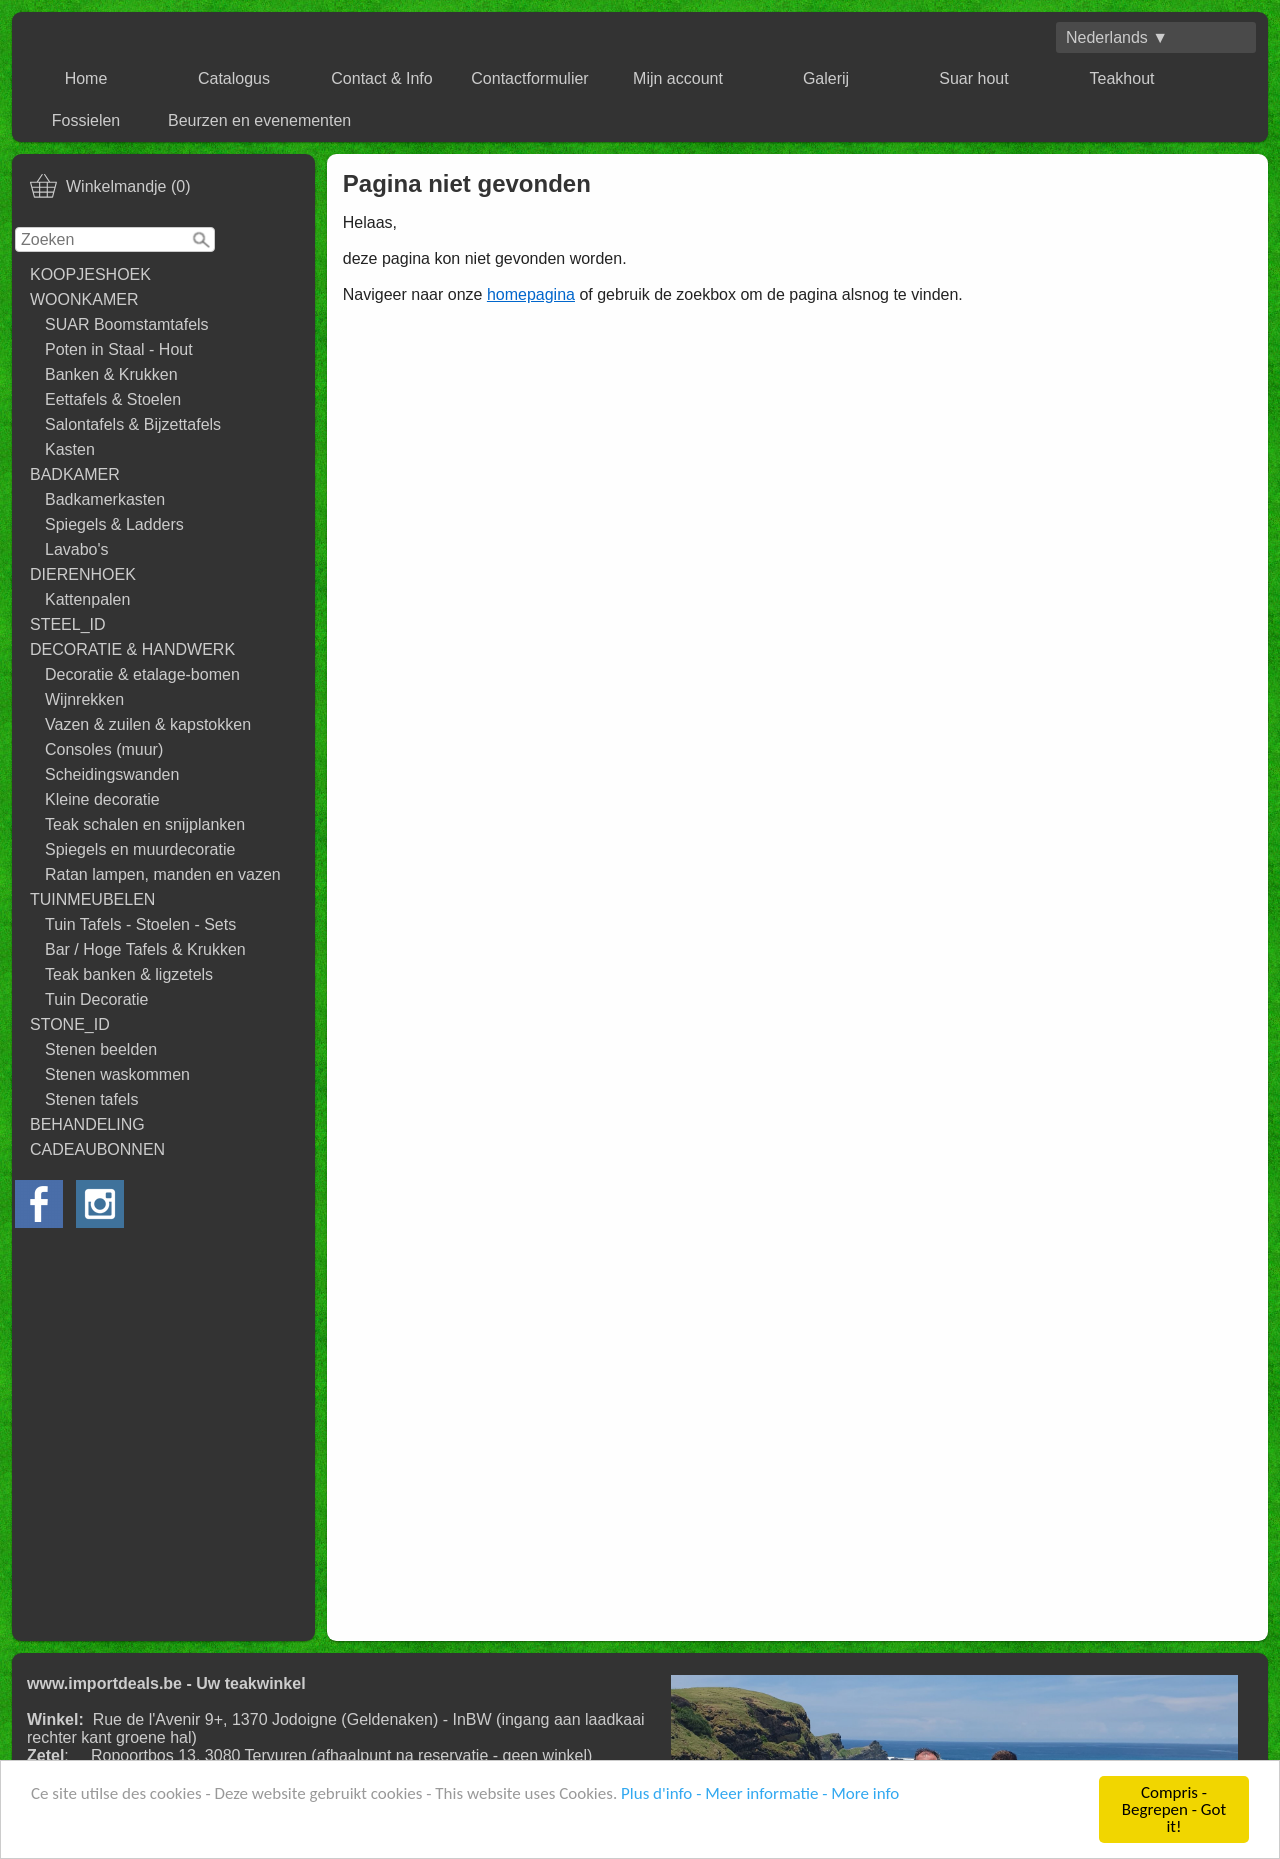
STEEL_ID (68, 624)
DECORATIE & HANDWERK (132, 649)
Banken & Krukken (111, 374)
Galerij (826, 78)
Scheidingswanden (112, 774)
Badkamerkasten (105, 499)
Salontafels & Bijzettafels (133, 424)
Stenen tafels (91, 1099)
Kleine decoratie (102, 799)
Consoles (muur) (104, 749)
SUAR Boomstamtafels (127, 324)
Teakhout (1122, 78)
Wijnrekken (84, 699)
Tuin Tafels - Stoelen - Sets (140, 924)
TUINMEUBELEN (92, 899)
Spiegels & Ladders (114, 524)
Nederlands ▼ (1117, 37)
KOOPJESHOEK (90, 274)
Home (86, 78)
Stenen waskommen (117, 1074)
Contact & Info (381, 78)
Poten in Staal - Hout (119, 349)
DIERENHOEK (83, 574)
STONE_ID (70, 1024)
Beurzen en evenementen (259, 120)
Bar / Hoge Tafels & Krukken (145, 949)
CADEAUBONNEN (97, 1149)
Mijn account (678, 78)
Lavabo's (77, 549)
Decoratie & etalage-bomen (142, 674)
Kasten (70, 449)
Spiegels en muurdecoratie (140, 849)
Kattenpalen (87, 599)
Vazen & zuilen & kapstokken (148, 724)
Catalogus (234, 78)
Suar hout (973, 78)
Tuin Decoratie (96, 999)
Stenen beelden (101, 1049)
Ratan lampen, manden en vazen (163, 874)
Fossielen (86, 120)
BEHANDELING (87, 1124)
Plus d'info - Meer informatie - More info (760, 1793)
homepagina (531, 294)
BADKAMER (75, 474)
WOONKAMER (84, 299)
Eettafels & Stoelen (113, 399)
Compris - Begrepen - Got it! (1174, 1810)
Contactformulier (529, 78)
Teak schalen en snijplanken (145, 824)
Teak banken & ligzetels (129, 974)
